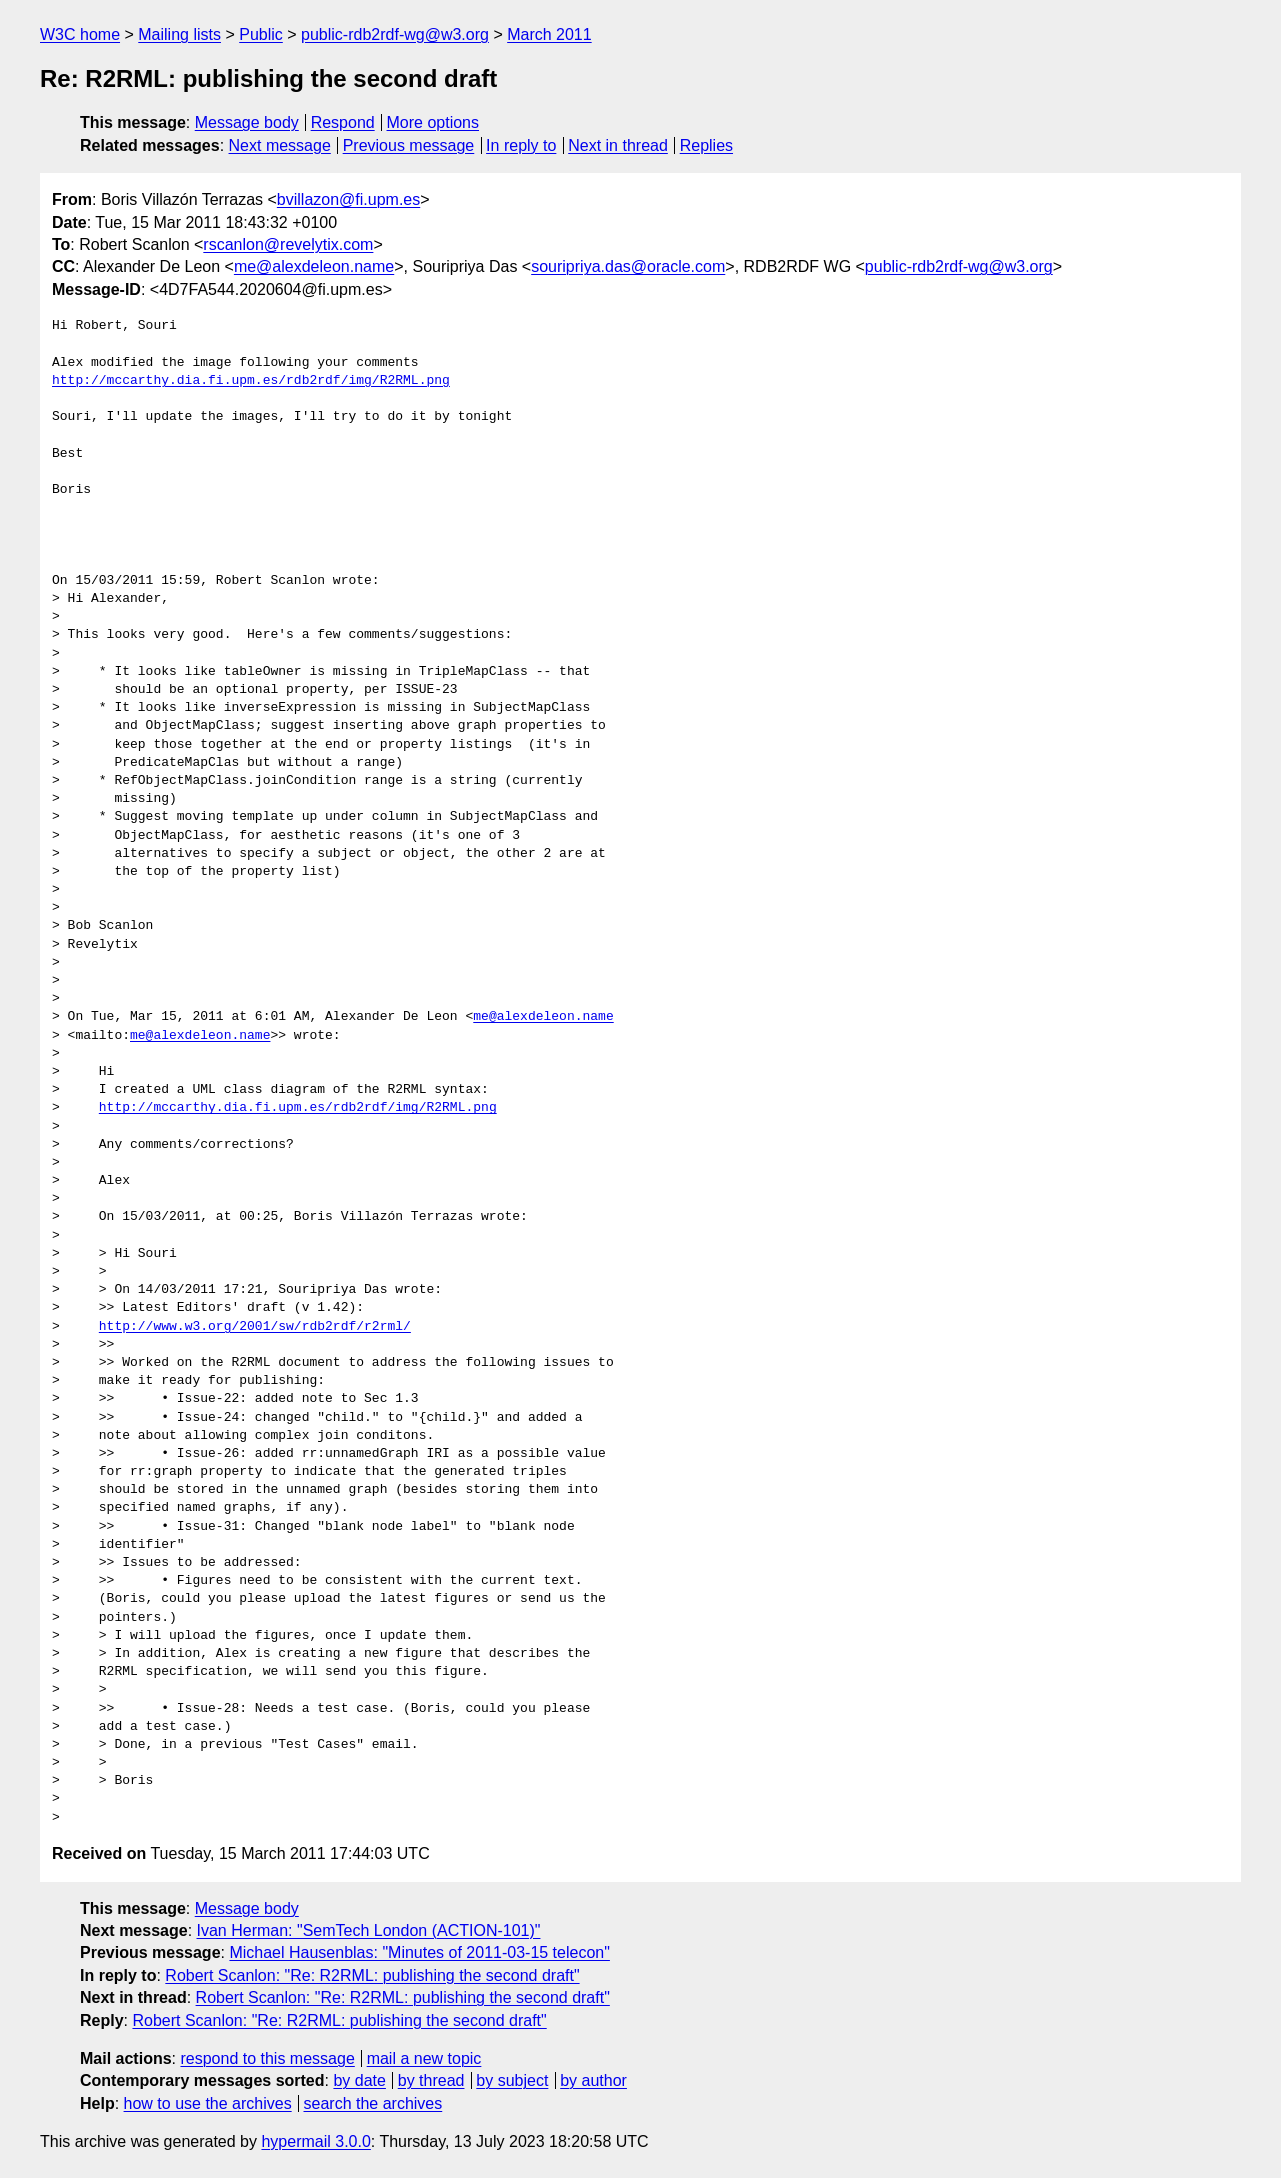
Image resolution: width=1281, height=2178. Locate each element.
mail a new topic (424, 2058)
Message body (247, 122)
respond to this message (267, 2058)
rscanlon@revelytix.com (288, 244)
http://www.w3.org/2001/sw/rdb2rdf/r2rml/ (255, 1327)
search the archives (373, 2103)
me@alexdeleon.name (314, 266)
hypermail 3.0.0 (315, 2141)
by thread (431, 2080)
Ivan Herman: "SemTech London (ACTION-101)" (369, 1930)
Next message (280, 145)
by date (359, 2080)
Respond (343, 122)
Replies (706, 145)
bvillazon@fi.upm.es (348, 199)
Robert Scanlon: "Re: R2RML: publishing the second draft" (372, 1975)
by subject (512, 2080)
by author (593, 2080)
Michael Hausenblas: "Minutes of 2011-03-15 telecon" (419, 1952)
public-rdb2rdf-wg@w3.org (395, 34)
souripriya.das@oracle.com (628, 266)
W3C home (80, 34)
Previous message (409, 145)
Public (261, 34)
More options (433, 122)
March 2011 (549, 34)
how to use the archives (208, 2103)
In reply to (521, 145)
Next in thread (618, 145)
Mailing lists (179, 34)
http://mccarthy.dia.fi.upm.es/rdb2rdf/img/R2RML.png (251, 381)
